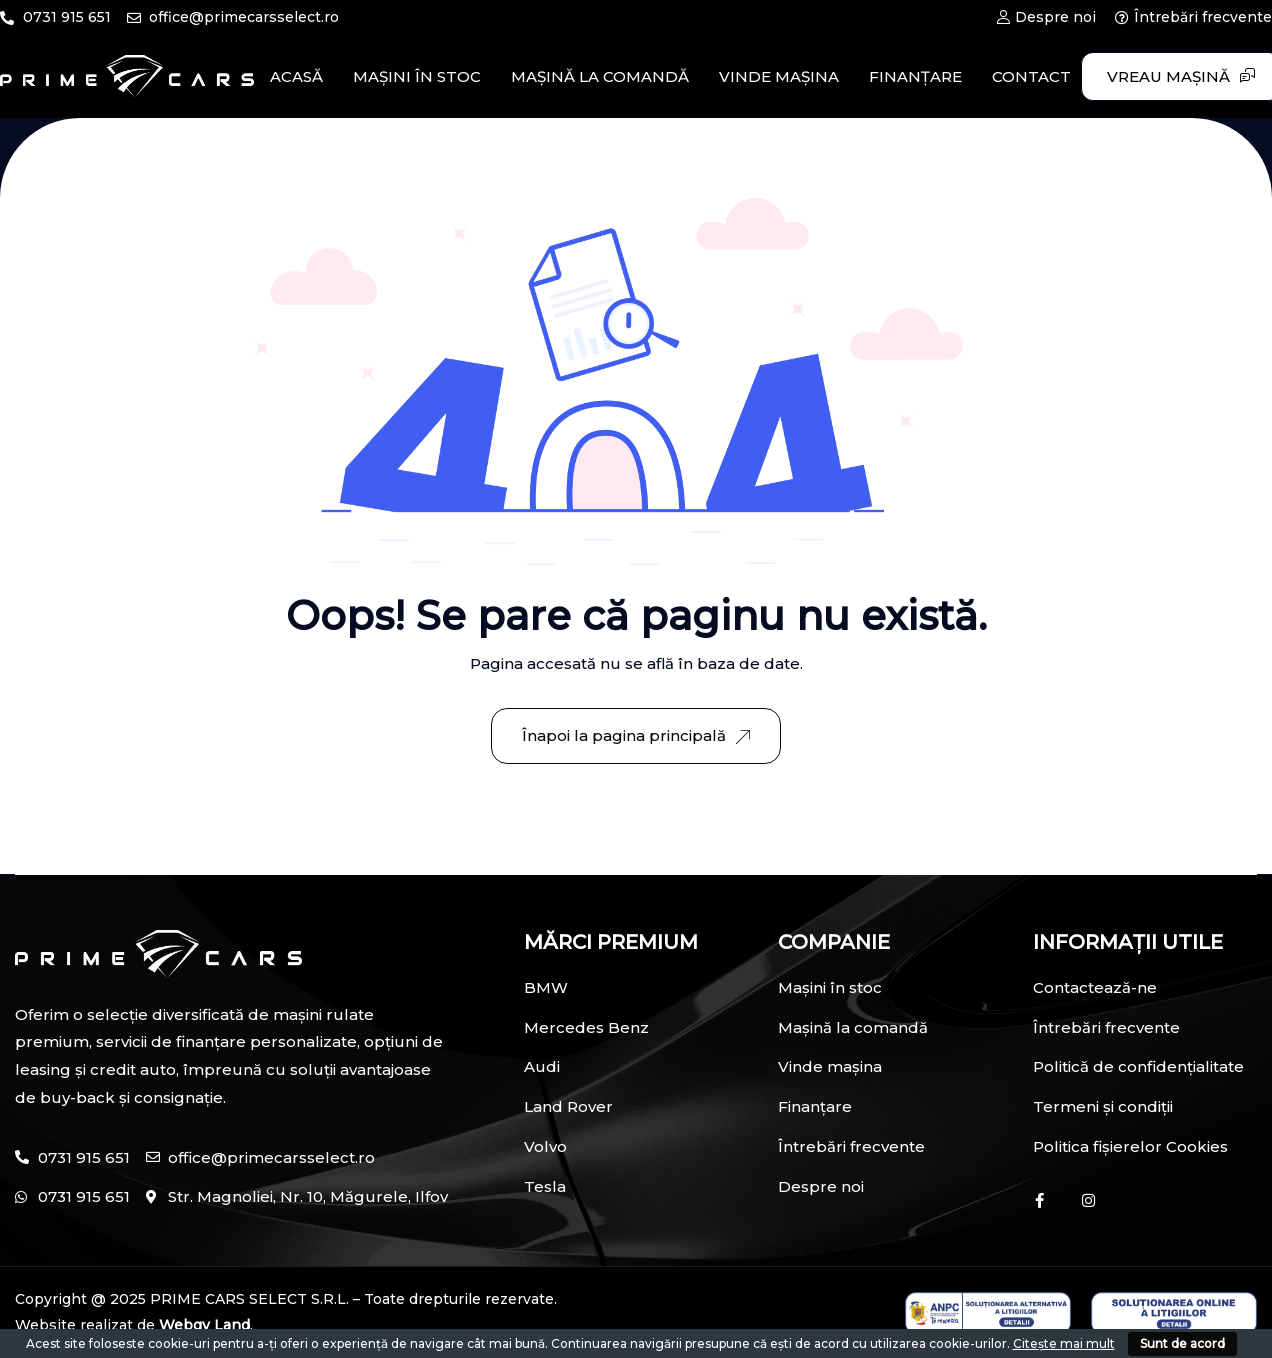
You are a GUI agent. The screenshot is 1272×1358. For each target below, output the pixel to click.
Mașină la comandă (853, 1027)
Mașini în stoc (830, 987)
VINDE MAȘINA (779, 76)
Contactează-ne (1095, 987)
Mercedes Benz (586, 1027)
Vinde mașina (830, 1066)
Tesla (545, 1186)
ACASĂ (296, 76)
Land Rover (568, 1106)
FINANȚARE (915, 76)
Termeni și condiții (1103, 1106)
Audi (542, 1066)
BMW (546, 987)
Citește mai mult (1064, 1343)
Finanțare (815, 1106)
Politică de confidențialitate (1138, 1066)
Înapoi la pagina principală (636, 735)
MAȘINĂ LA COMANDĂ (600, 76)
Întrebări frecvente (851, 1146)
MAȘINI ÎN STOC (417, 76)
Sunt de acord (1182, 1343)
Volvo (545, 1146)
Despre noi (821, 1186)
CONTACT (1031, 76)
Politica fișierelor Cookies (1130, 1146)
